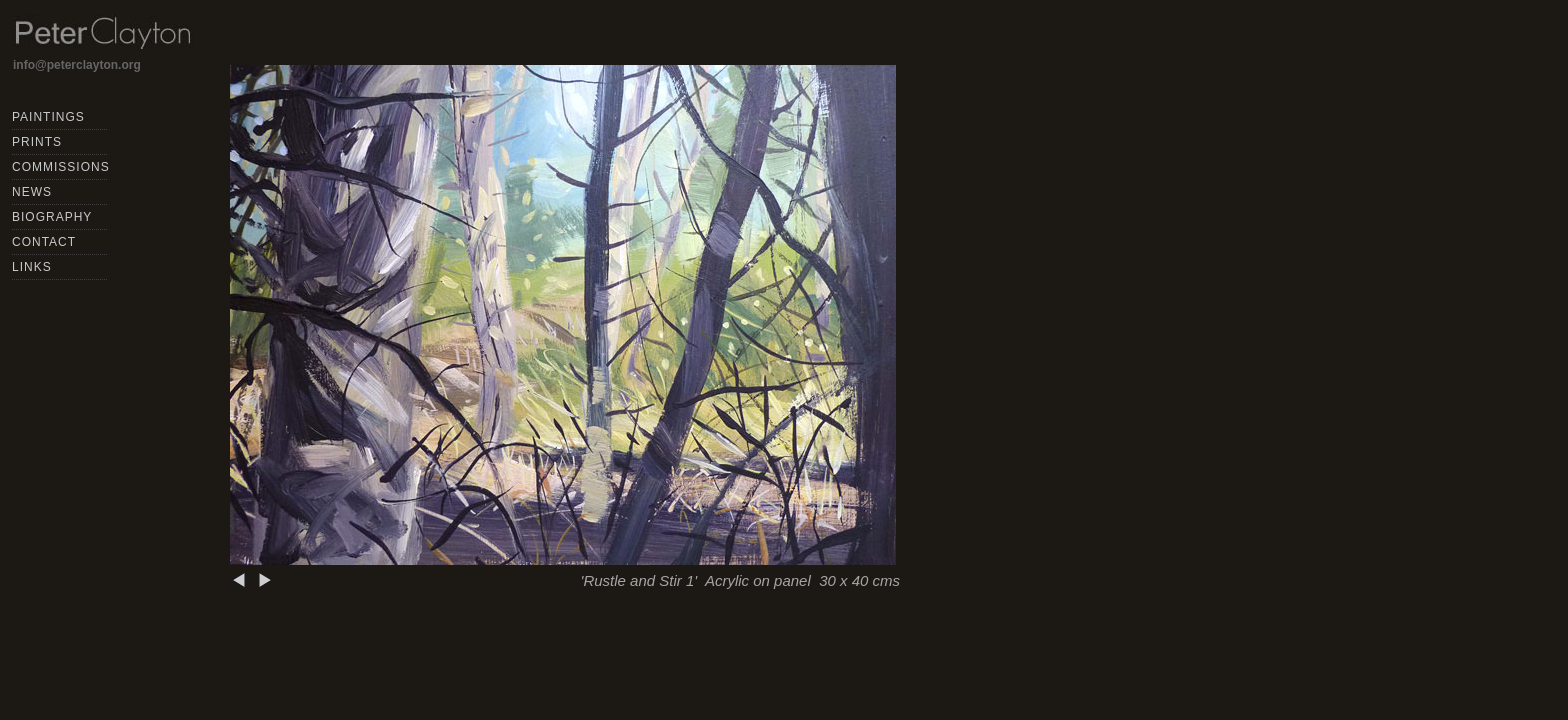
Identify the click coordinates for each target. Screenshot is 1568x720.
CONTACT (44, 242)
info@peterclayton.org (77, 65)
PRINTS (37, 142)
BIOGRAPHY (52, 217)
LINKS (32, 267)
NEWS (32, 192)
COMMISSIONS (61, 167)
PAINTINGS (48, 117)
